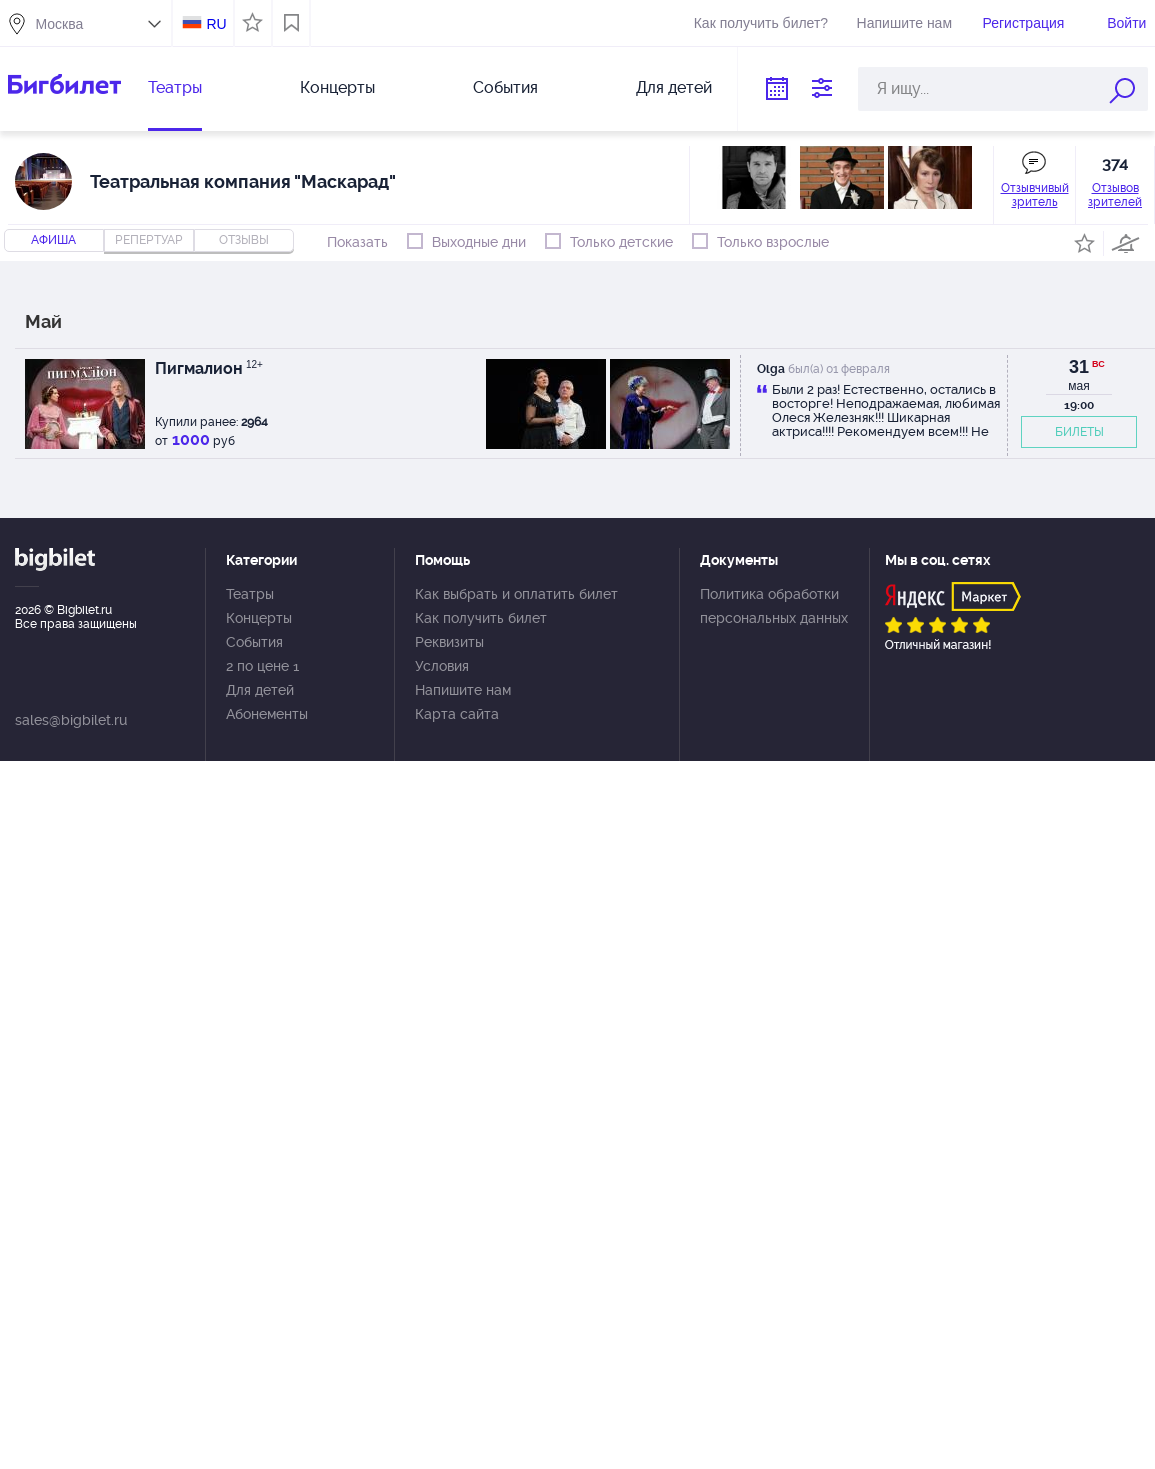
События (505, 87)
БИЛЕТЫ (1079, 432)
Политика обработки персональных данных (774, 606)
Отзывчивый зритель (1035, 195)
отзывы (244, 240)
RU (216, 24)
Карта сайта (457, 714)
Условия (442, 666)
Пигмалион (209, 368)
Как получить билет (481, 618)
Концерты (337, 87)
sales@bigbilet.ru (71, 720)
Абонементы (267, 714)
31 (1079, 367)
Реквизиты (449, 642)
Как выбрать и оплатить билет (516, 594)
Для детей (674, 87)
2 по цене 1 (262, 666)
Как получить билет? (761, 23)
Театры (175, 87)
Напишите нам (904, 23)
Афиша (53, 240)
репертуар (149, 240)
